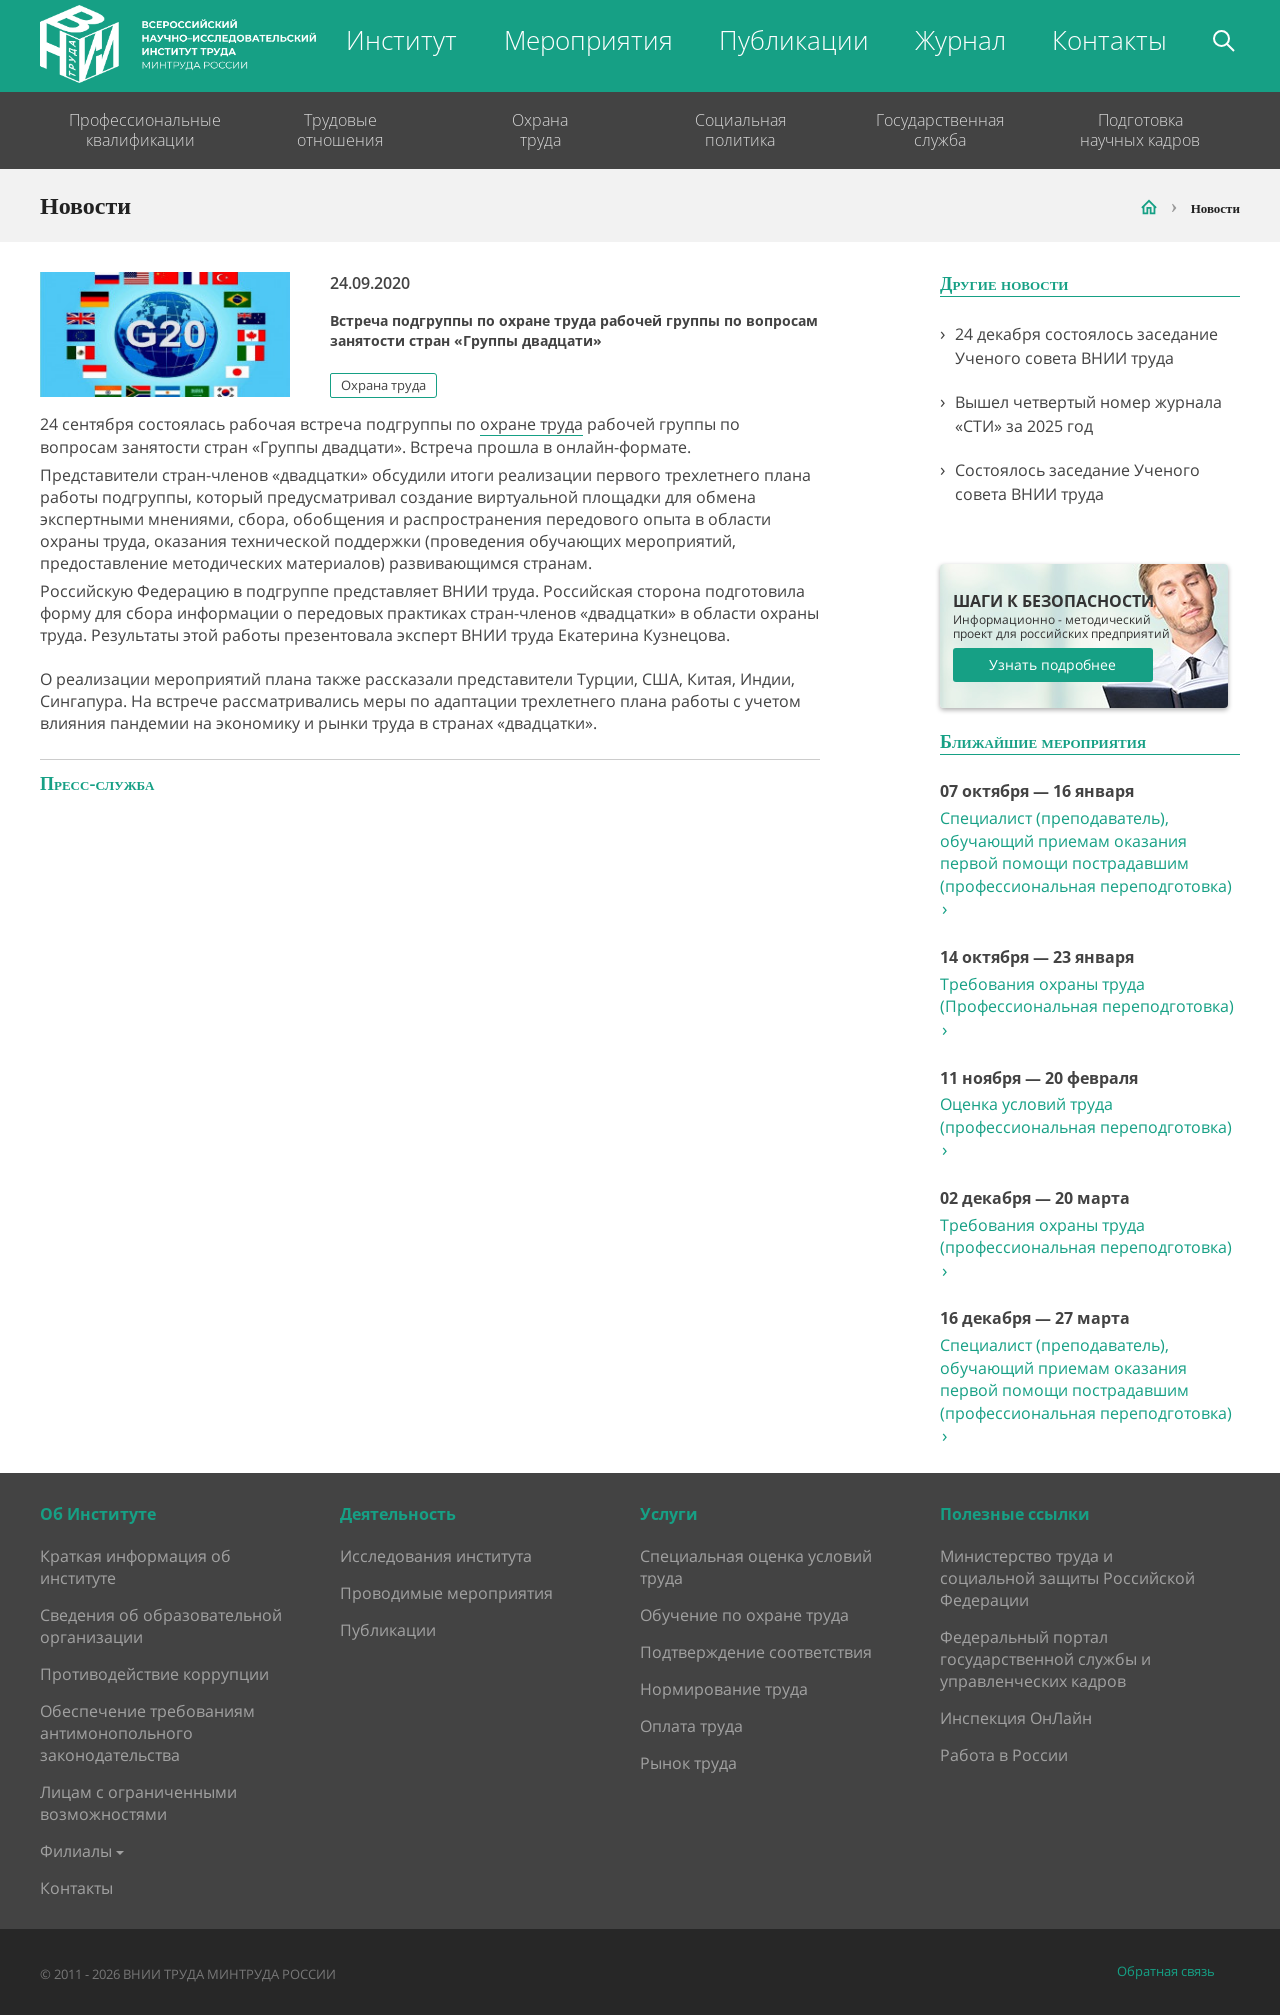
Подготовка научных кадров (1140, 130)
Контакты (1109, 40)
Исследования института (436, 1556)
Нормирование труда (724, 1689)
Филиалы (76, 1851)
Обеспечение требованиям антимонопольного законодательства (147, 1733)
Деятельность (398, 1514)
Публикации (794, 40)
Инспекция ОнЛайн (1016, 1718)
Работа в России (1004, 1755)
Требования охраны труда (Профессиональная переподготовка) (1087, 1007)
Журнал (960, 40)
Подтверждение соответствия (756, 1652)
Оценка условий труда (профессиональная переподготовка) (1086, 1127)
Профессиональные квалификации (140, 130)
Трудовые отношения (340, 130)
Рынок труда (688, 1763)
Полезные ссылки (1015, 1514)
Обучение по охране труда (744, 1615)
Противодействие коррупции (154, 1674)
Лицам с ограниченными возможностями (138, 1803)
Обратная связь (1166, 1971)
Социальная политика (740, 130)
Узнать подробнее (1052, 664)
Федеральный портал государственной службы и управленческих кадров (1045, 1659)
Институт (401, 40)
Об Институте (98, 1514)
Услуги (669, 1514)
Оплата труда (691, 1726)
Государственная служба (940, 130)
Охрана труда (540, 130)
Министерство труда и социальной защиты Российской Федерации (1067, 1578)
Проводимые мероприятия (446, 1593)
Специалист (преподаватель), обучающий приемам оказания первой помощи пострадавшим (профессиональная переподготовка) (1086, 863)
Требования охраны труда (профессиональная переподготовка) (1086, 1248)
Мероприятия (588, 40)
